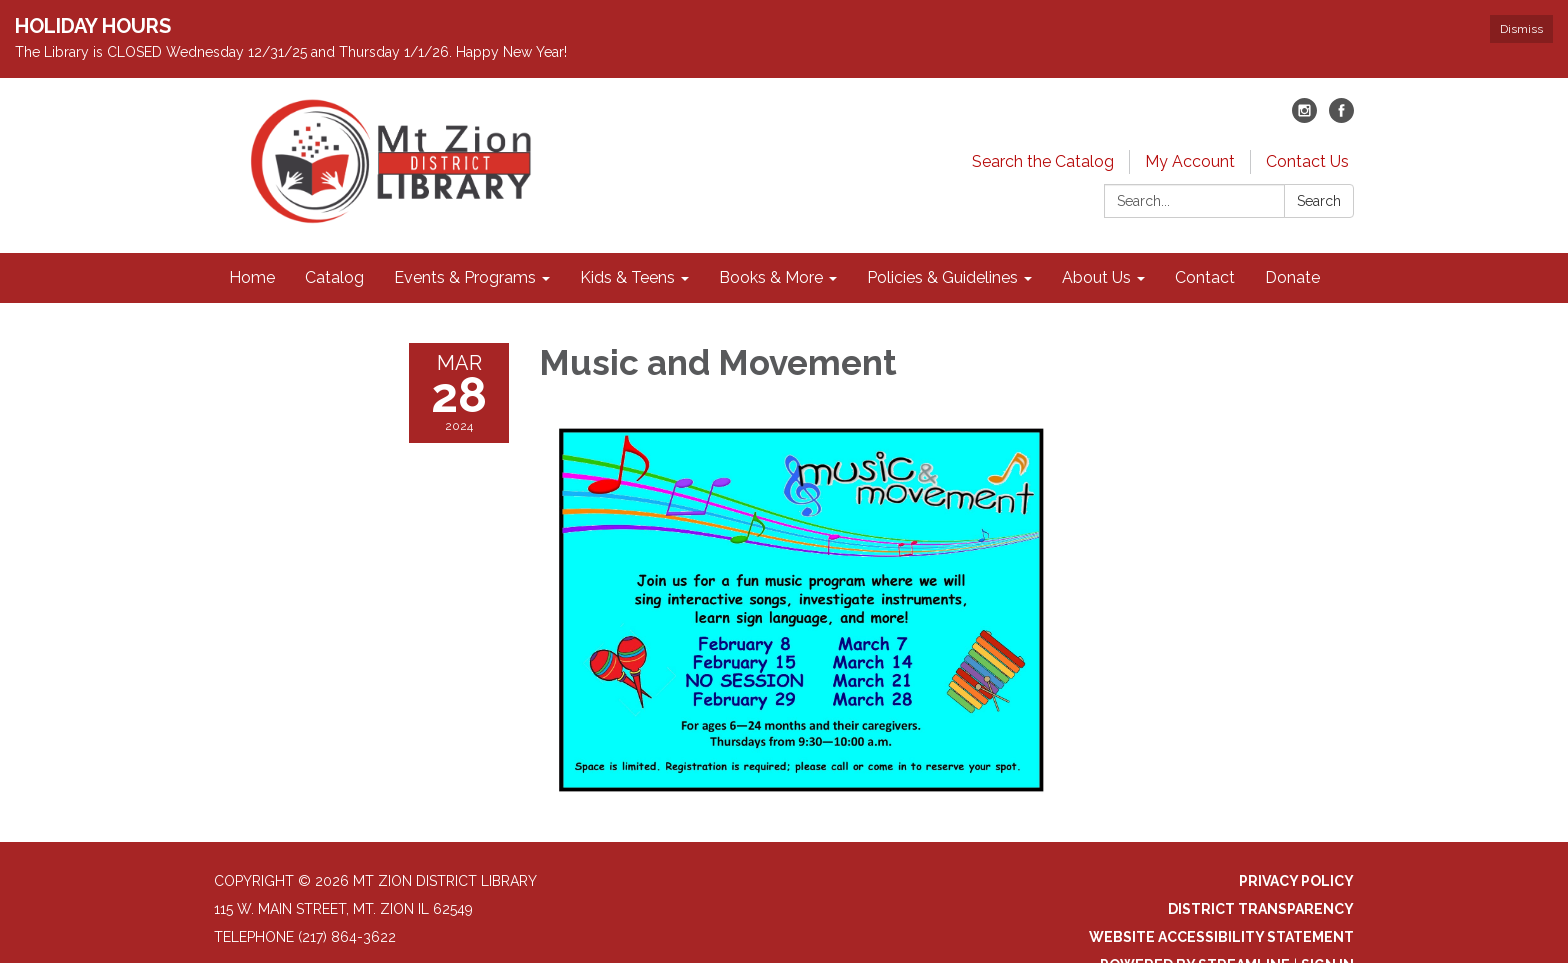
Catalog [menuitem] (334, 277)
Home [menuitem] (252, 277)
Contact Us (1307, 161)
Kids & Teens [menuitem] (627, 277)
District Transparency (1261, 909)
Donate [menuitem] (1292, 277)
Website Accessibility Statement (1221, 937)
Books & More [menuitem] (771, 277)
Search (1319, 201)
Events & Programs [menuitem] (465, 277)
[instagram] (1304, 117)
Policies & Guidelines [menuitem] (942, 277)
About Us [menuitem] (1096, 277)
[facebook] (1341, 117)
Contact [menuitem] (1205, 277)
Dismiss (1521, 29)
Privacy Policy (1296, 881)
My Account (1190, 161)
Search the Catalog (1043, 161)
